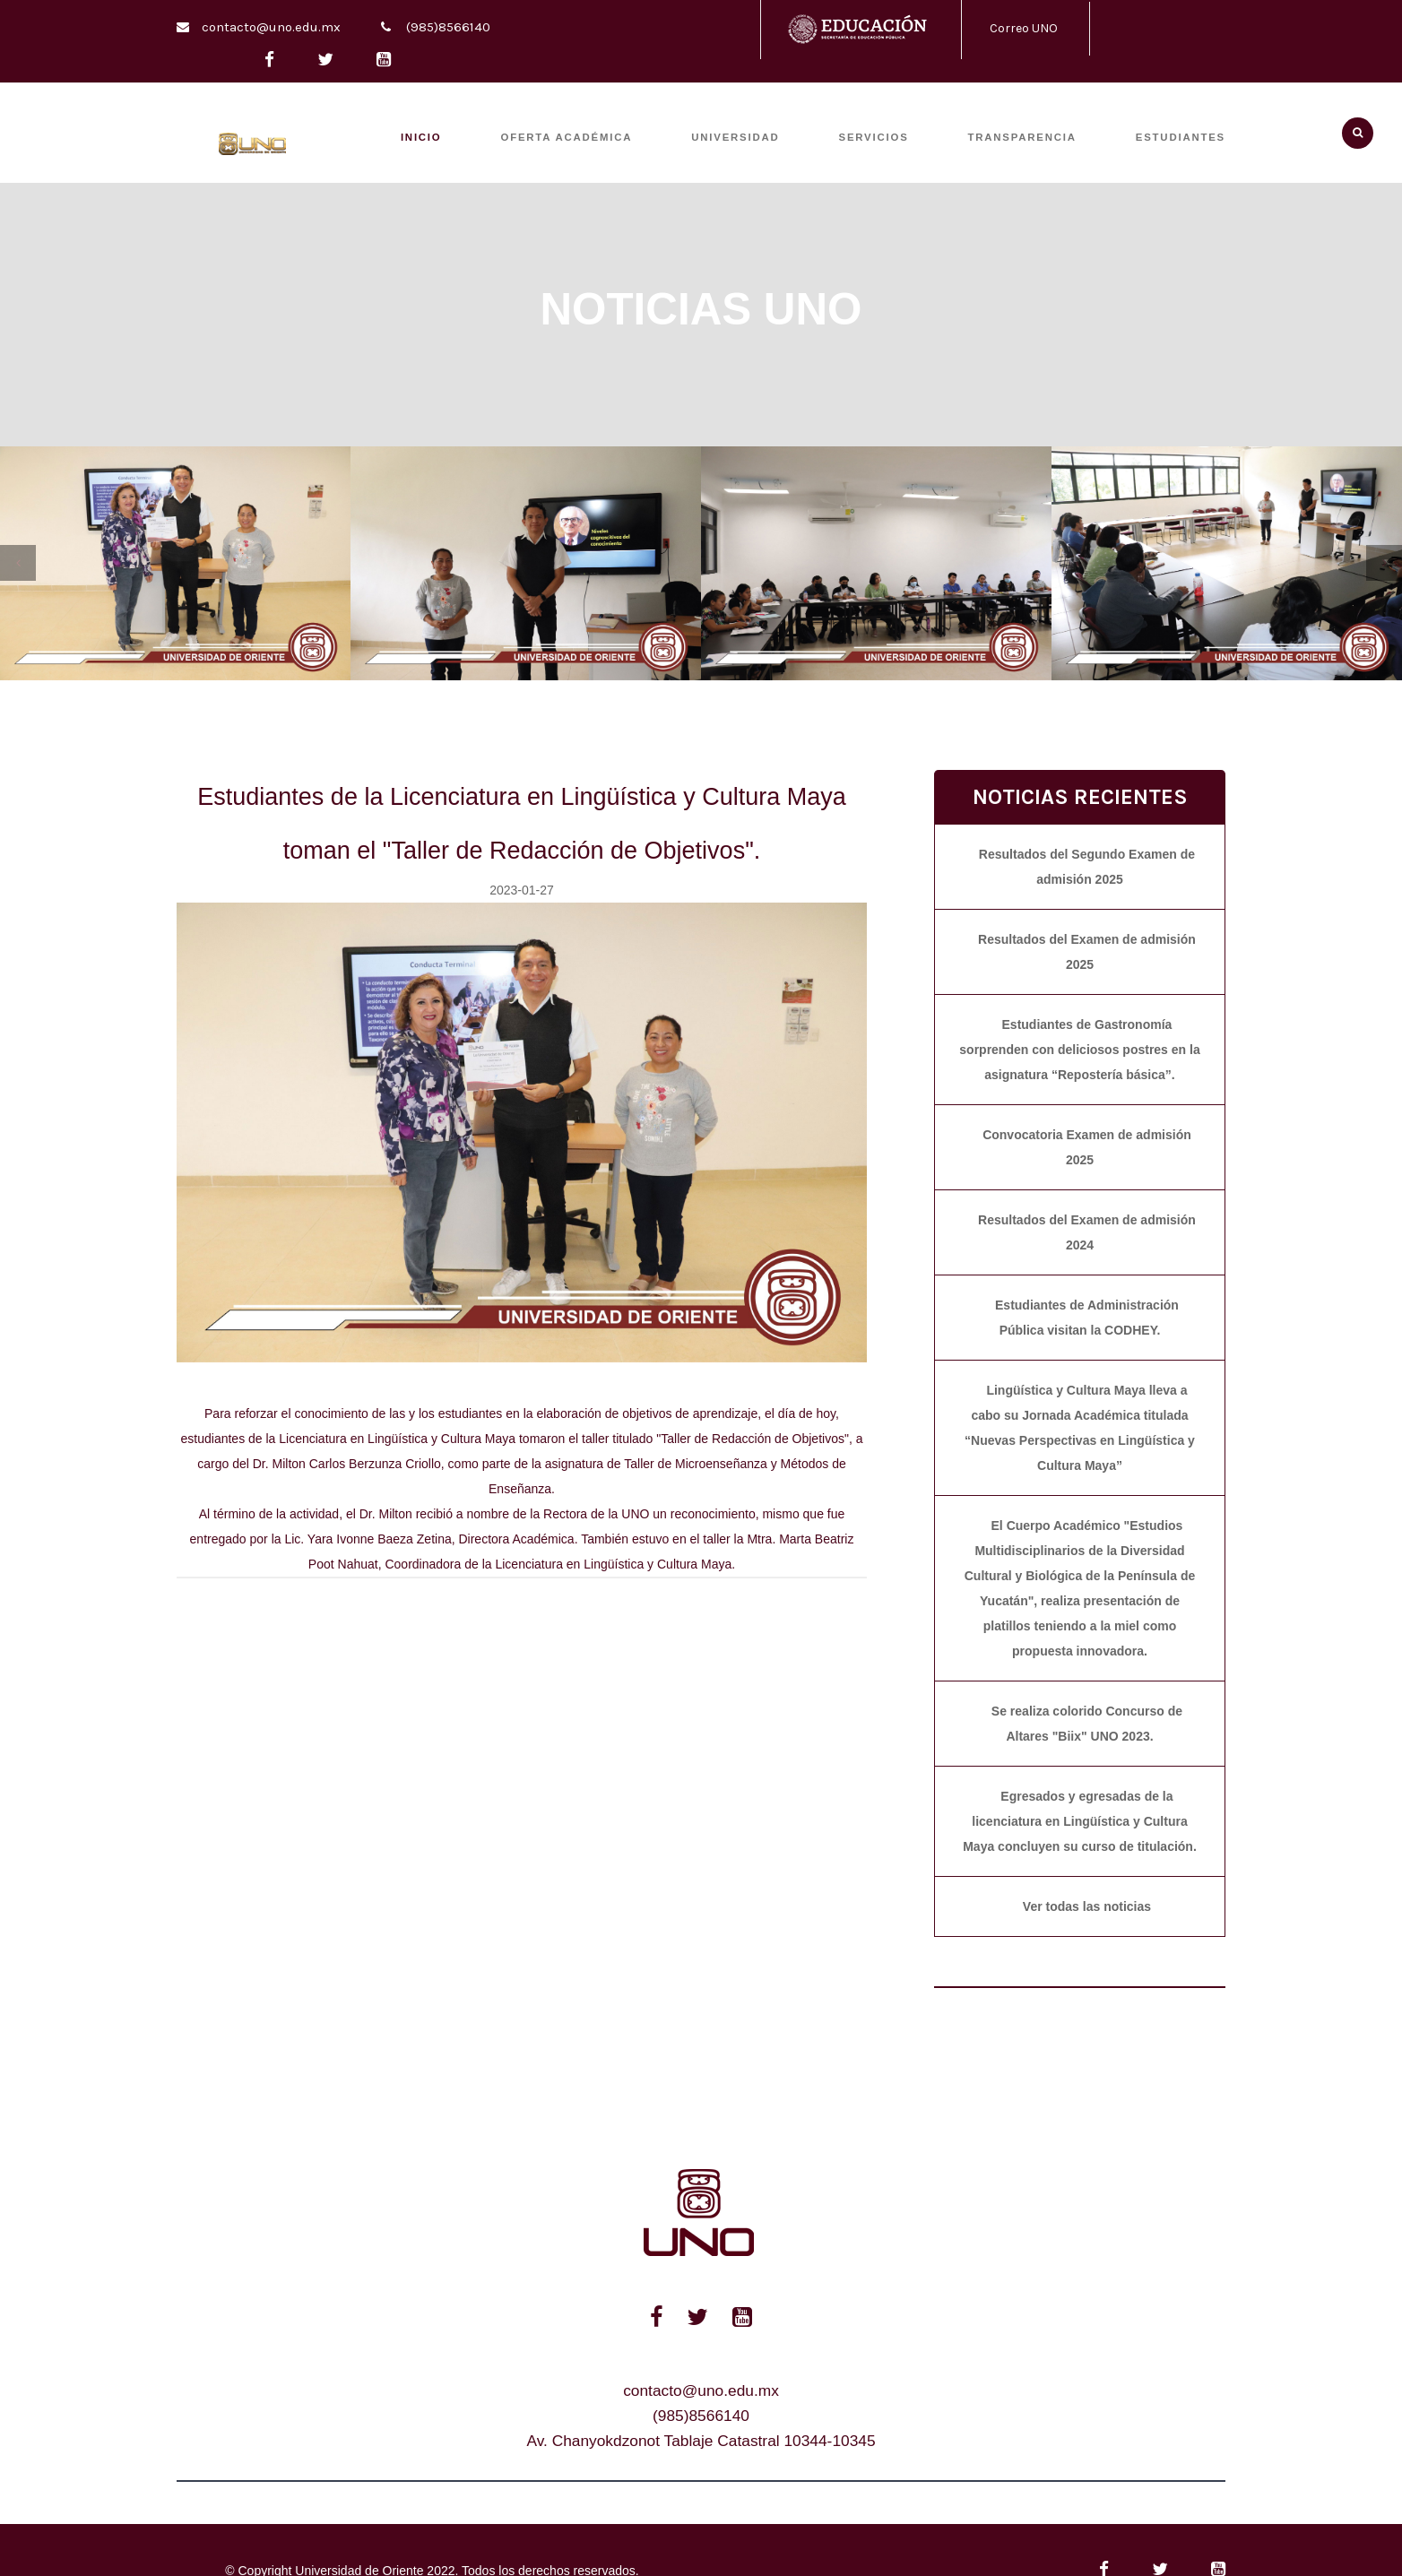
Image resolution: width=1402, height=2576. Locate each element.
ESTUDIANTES (1180, 137)
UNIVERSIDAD (735, 137)
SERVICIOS (874, 137)
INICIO (421, 137)
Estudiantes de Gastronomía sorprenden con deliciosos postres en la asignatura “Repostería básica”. (1079, 1049)
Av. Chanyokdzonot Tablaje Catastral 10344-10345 (700, 2441)
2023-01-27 (521, 890)
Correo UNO (1024, 28)
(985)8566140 (448, 27)
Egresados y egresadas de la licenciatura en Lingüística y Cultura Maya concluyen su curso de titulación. (1080, 1821)
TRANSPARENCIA (1022, 137)
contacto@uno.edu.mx (271, 27)
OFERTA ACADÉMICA (567, 137)
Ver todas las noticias (1087, 1906)
